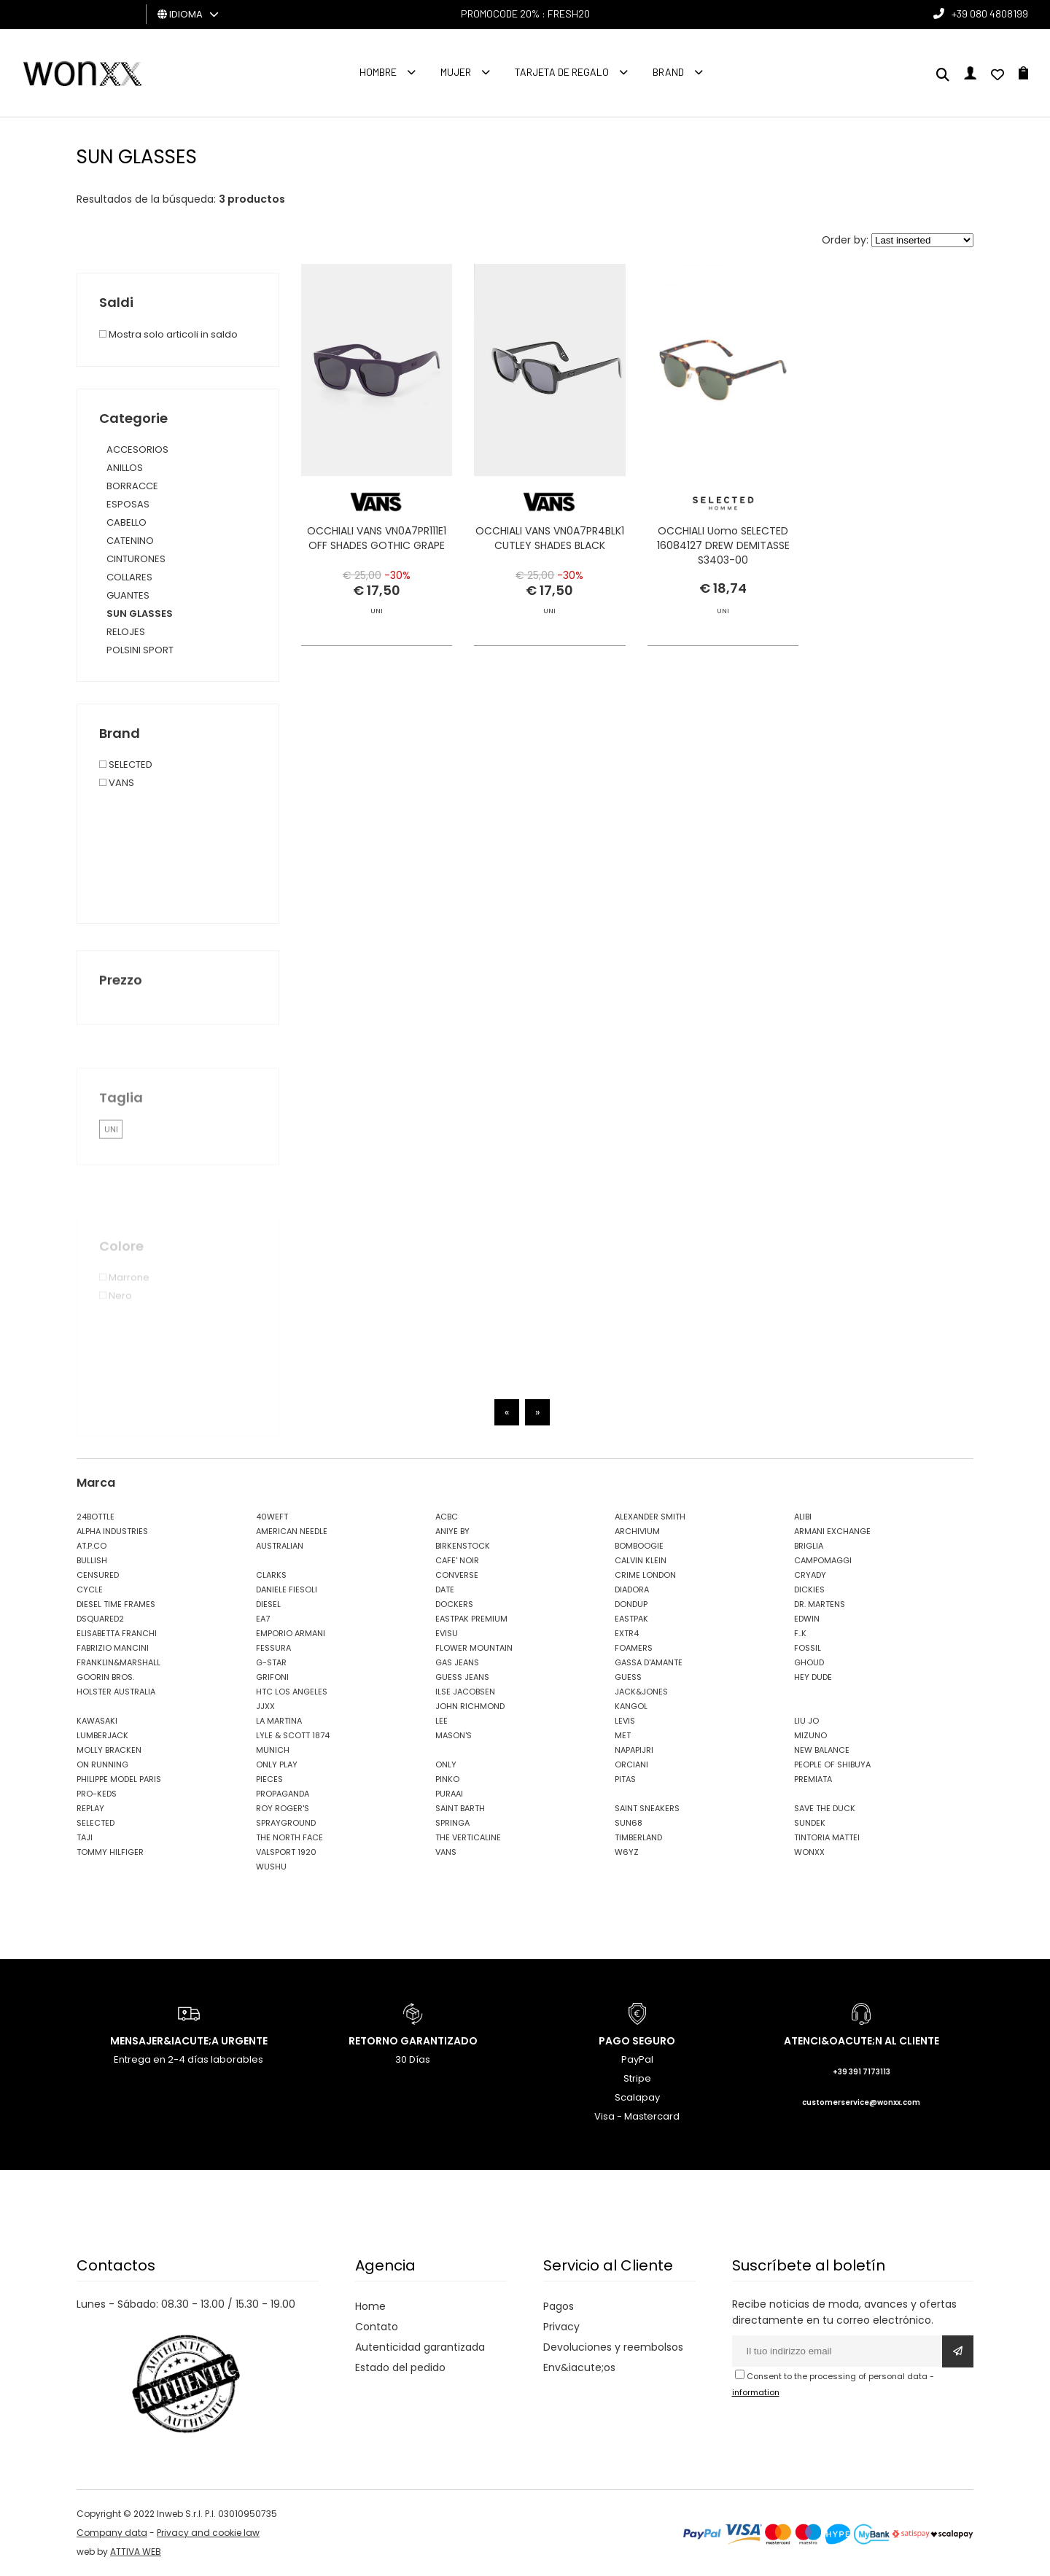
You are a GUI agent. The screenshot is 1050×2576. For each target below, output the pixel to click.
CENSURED (98, 1575)
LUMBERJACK (102, 1735)
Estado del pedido (400, 2367)
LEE (441, 1721)
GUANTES (127, 595)
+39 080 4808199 (990, 13)
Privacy (561, 2326)
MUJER (455, 72)
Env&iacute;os (579, 2367)
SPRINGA (452, 1823)
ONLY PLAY (277, 1764)
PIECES (269, 1779)
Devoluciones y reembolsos (613, 2347)
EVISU (446, 1633)
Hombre (378, 72)
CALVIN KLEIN (640, 1560)
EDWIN (807, 1618)
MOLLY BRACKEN (109, 1750)
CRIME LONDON (645, 1575)
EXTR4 (627, 1633)
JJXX (265, 1706)
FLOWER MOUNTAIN (474, 1648)
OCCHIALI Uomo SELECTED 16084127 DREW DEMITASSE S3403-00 (723, 545)
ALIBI (803, 1516)
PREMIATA (813, 1779)
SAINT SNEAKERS (647, 1808)
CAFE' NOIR (457, 1560)
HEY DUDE (813, 1677)
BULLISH (92, 1560)
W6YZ (627, 1852)
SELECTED (95, 1823)
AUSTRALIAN (279, 1546)
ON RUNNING (102, 1764)
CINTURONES (136, 559)
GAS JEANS (457, 1662)
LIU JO (806, 1721)
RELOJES (125, 632)
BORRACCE (132, 486)
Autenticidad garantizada (420, 2347)
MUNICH (272, 1750)
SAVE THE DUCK (824, 1808)
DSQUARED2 (100, 1618)
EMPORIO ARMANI (290, 1633)
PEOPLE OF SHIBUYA (832, 1764)
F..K (800, 1633)
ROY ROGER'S (282, 1808)
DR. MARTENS (819, 1604)
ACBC (446, 1516)
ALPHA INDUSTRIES (112, 1531)
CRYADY (810, 1575)
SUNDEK (809, 1823)
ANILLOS (124, 468)
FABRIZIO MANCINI (113, 1648)
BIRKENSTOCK (462, 1546)
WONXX (809, 1852)
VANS (445, 1852)
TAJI (85, 1837)
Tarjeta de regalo (562, 72)
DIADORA (632, 1589)
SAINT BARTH (460, 1808)
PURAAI (449, 1793)
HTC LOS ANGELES (291, 1691)
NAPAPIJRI (634, 1750)
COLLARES (129, 577)
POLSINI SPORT (140, 650)
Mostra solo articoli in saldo (168, 334)
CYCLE (90, 1589)
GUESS (628, 1677)
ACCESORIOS (137, 449)
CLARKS (271, 1575)
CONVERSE (456, 1575)
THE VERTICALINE (468, 1837)
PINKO (447, 1779)
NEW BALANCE (821, 1750)
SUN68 (628, 1823)
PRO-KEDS (97, 1793)
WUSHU (271, 1866)
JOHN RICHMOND (470, 1706)
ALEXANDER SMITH (650, 1516)
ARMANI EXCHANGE (832, 1531)
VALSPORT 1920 (286, 1852)
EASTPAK (631, 1618)
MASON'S (453, 1735)
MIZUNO (810, 1735)
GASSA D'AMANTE (648, 1662)
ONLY (445, 1764)
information (755, 2392)
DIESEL (268, 1604)
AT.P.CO (91, 1546)
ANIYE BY (452, 1531)
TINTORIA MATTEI (827, 1837)
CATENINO (130, 541)
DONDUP (631, 1604)
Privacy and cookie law (208, 2532)
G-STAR (271, 1662)
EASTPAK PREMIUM (471, 1618)
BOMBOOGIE (639, 1546)
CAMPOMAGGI (823, 1560)
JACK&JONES (641, 1691)
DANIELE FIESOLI (286, 1589)
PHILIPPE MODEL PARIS (119, 1779)
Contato (376, 2326)
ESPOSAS (127, 504)
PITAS (625, 1779)
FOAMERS (634, 1648)
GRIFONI (272, 1677)
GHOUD (809, 1662)
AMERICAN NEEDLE (291, 1531)
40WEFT (272, 1516)
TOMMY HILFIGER (110, 1852)
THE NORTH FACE (289, 1837)
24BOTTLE (95, 1516)
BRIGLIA (808, 1546)
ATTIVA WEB (135, 2551)
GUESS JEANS (462, 1677)
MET (623, 1735)
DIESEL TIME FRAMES (116, 1604)
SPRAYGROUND (286, 1823)
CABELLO (126, 522)
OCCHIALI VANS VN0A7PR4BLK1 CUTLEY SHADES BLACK (549, 538)
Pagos (558, 2306)
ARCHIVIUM (637, 1531)
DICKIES (809, 1589)
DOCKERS (454, 1604)
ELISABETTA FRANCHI (117, 1633)
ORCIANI (631, 1764)
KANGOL (631, 1706)
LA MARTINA (279, 1721)
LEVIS (625, 1721)
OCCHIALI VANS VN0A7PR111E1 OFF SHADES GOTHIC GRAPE (376, 538)
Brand (668, 72)
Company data (112, 2532)
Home (370, 2306)
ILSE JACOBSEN (465, 1691)
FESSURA (273, 1648)
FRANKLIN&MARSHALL (118, 1662)
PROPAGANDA (282, 1793)
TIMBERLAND (638, 1837)
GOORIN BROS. (105, 1677)
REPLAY (90, 1808)
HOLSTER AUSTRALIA (116, 1691)
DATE (444, 1589)
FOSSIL (807, 1648)
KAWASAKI (97, 1721)
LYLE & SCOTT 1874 (293, 1735)
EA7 (263, 1618)
